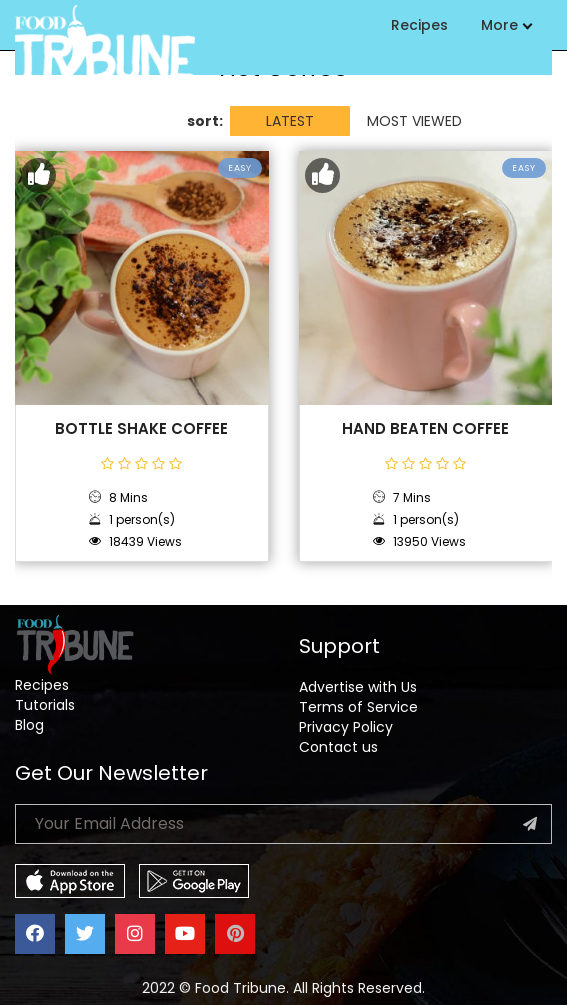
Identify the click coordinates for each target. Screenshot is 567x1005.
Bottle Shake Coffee (141, 429)
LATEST (290, 121)
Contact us (338, 747)
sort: (205, 121)
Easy (240, 168)
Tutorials (45, 705)
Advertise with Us (358, 687)
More (506, 25)
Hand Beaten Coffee (425, 429)
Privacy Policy (346, 727)
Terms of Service (358, 707)
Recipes (419, 25)
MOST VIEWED (414, 121)
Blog (29, 725)
